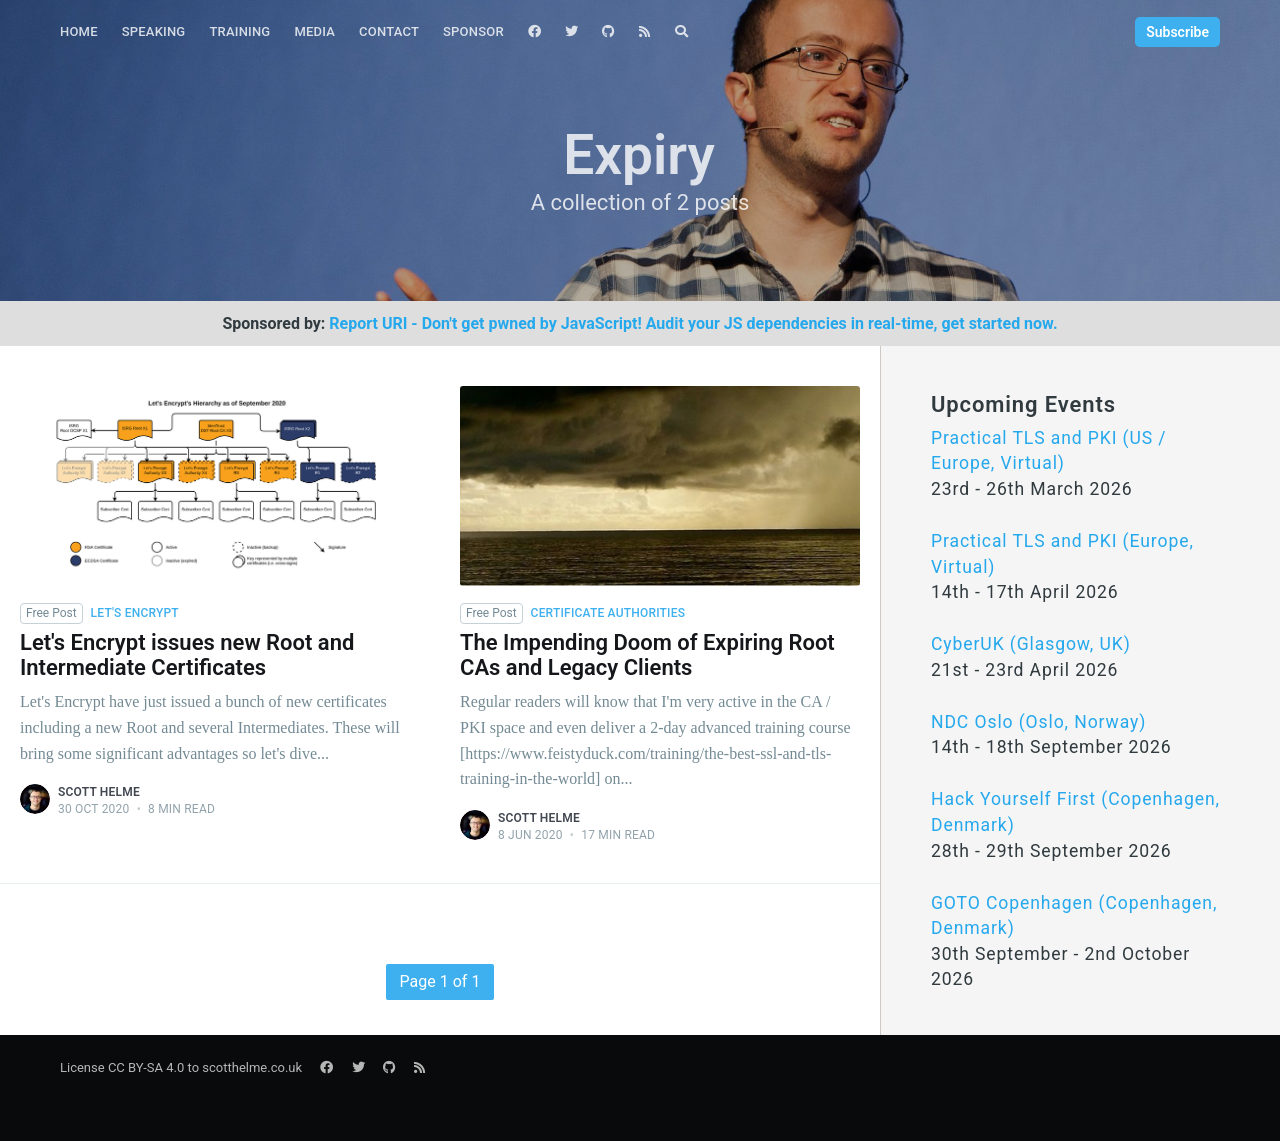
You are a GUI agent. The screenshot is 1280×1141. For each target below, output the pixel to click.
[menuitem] (79, 32)
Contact (389, 31)
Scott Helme (99, 792)
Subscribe (1177, 32)
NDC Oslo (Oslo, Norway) (1038, 722)
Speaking (154, 31)
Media (314, 31)
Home (79, 31)
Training (239, 31)
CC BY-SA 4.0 (146, 1067)
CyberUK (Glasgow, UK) (1031, 644)
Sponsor (473, 31)
